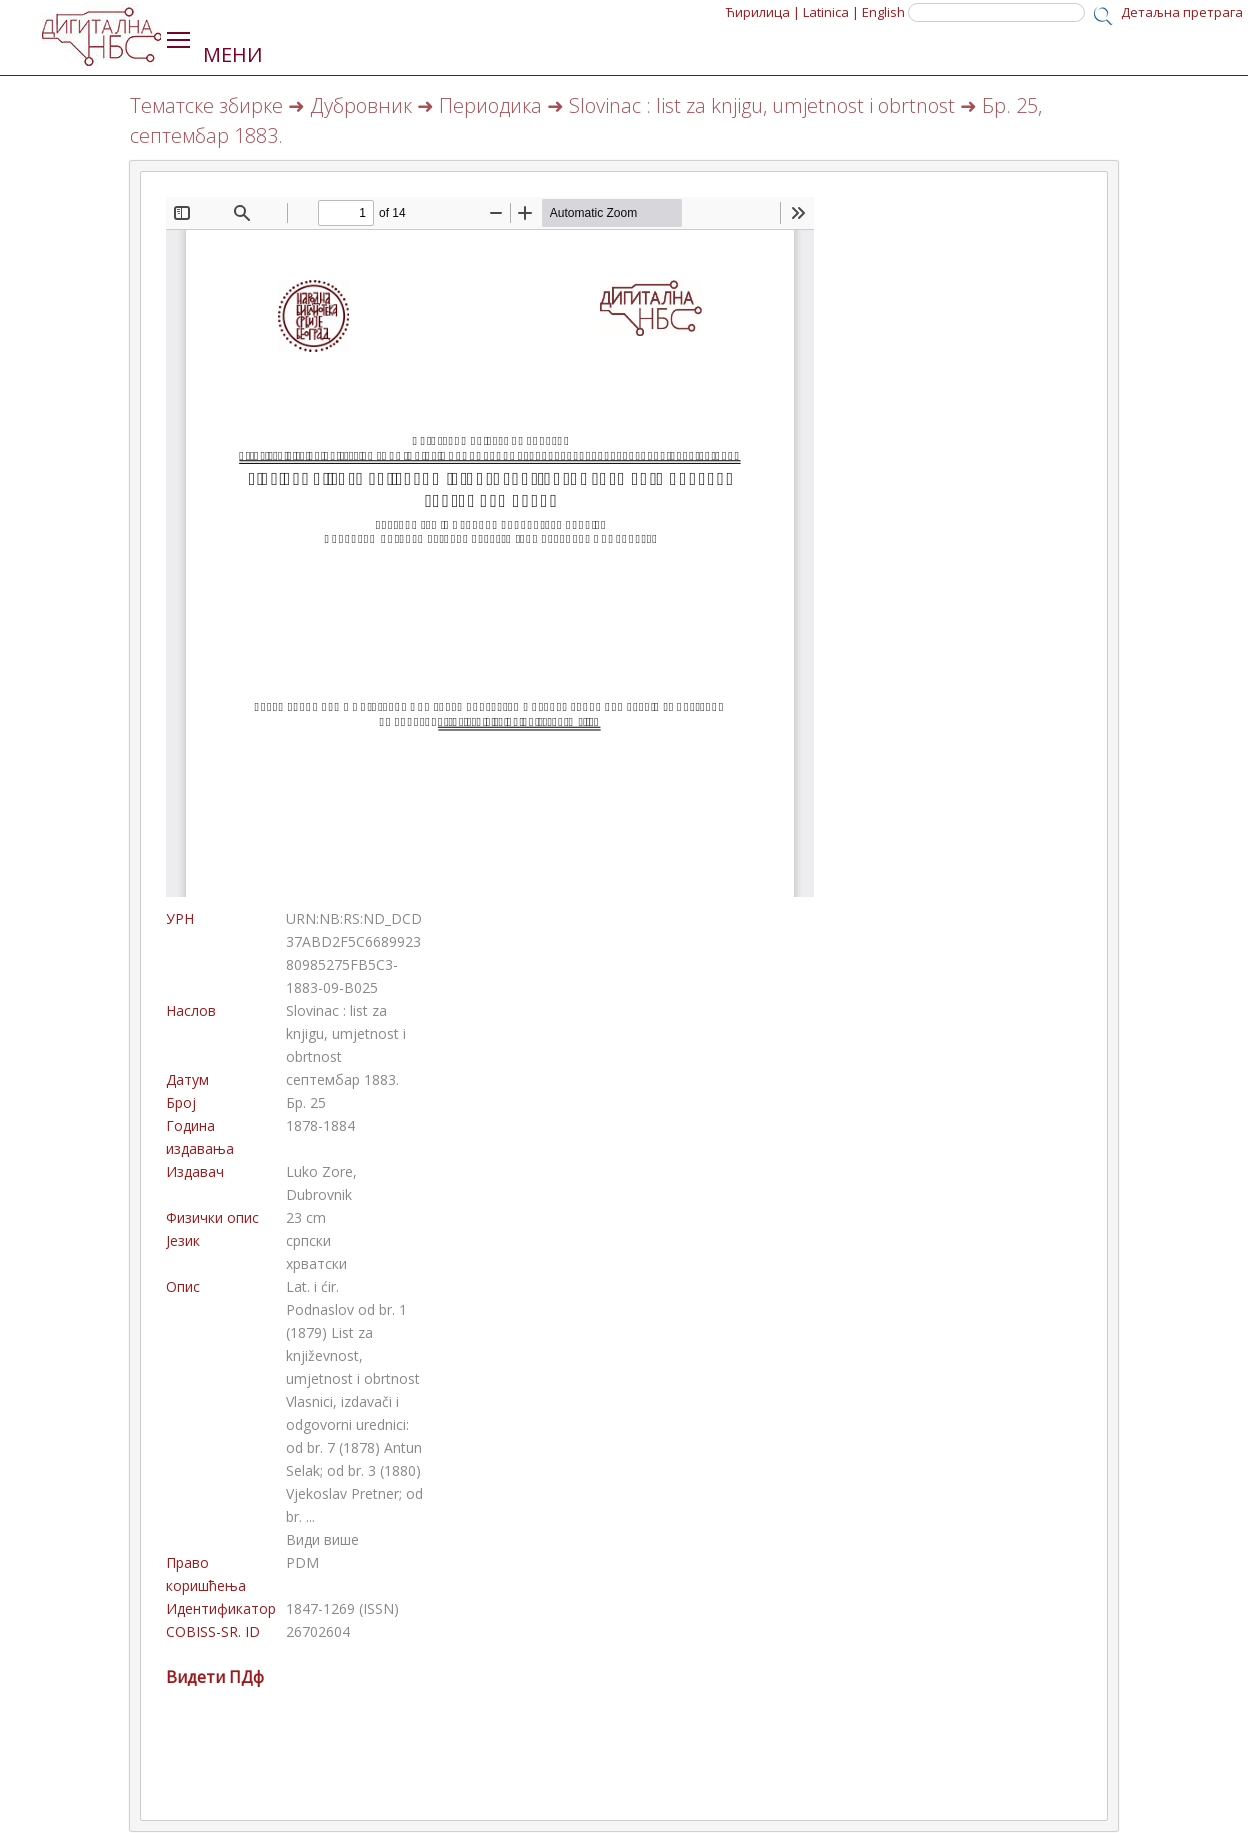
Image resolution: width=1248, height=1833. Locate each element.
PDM (302, 1562)
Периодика (490, 105)
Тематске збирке (206, 105)
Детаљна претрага (1182, 12)
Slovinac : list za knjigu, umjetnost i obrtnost (762, 105)
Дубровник (361, 105)
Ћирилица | (763, 12)
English (883, 12)
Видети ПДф (215, 1677)
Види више (322, 1539)
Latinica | (831, 12)
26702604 (318, 1631)
